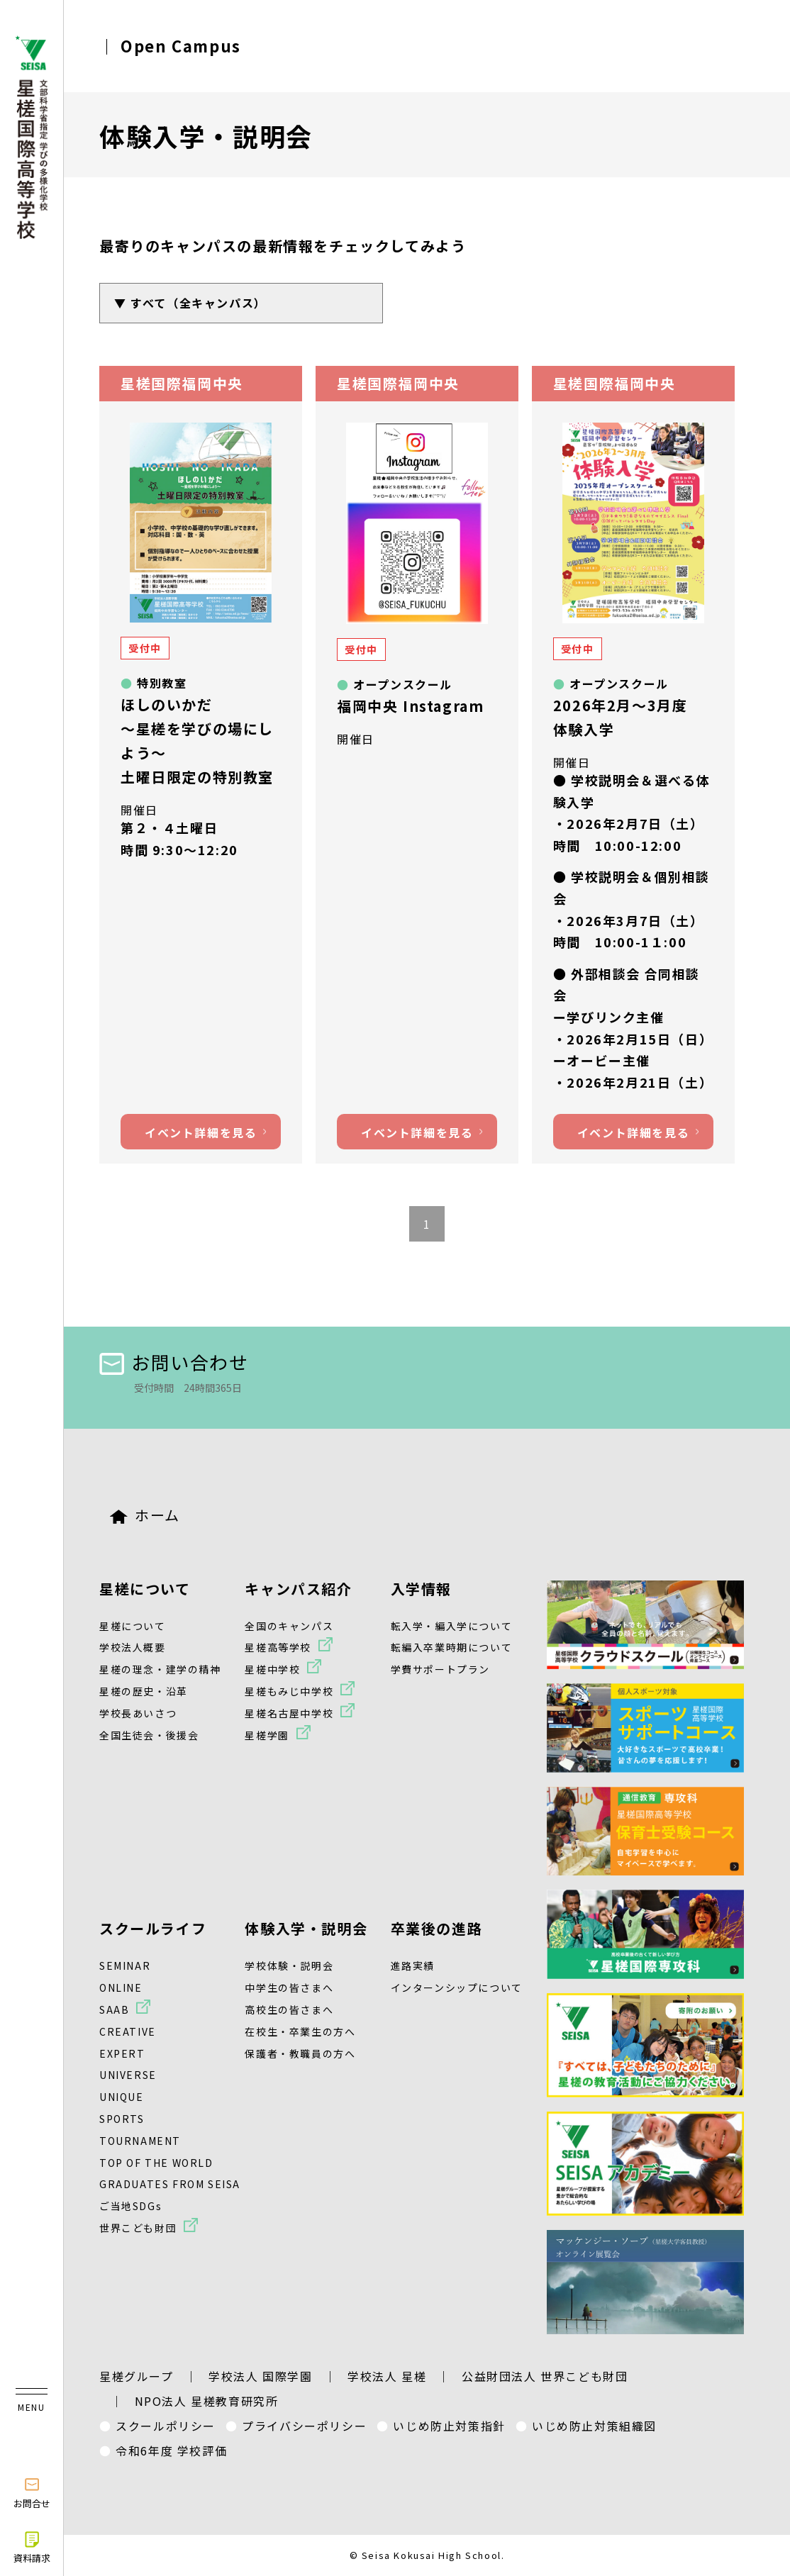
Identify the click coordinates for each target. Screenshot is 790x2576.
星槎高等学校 (278, 1647)
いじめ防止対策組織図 (594, 2425)
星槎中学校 (272, 1669)
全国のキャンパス (289, 1626)
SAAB (114, 2009)
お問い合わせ (174, 1362)
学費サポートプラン (440, 1669)
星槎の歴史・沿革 (143, 1691)
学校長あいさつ (138, 1713)
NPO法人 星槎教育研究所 (207, 2400)
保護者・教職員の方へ (300, 2053)
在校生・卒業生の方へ (300, 2031)
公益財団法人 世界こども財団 (545, 2376)
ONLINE (121, 1987)
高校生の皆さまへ (289, 2009)
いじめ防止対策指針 (449, 2425)
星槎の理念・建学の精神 (160, 1669)
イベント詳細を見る (201, 1132)
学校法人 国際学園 (260, 2376)
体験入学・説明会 (306, 1928)
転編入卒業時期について (452, 1647)
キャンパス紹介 (298, 1588)
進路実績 (413, 1965)
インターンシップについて (457, 1987)
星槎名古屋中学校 (289, 1713)
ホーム (145, 1515)
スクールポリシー (166, 2425)
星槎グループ (136, 2376)
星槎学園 (267, 1735)
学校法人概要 (132, 1647)
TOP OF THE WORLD (156, 2163)
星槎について (145, 1588)
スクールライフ (152, 1928)
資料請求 (31, 2546)
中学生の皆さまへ (289, 1987)
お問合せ (31, 2492)
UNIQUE (121, 2097)
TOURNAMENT (140, 2141)
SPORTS (122, 2119)
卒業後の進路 (437, 1928)
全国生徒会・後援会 (149, 1735)
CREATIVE (127, 2031)
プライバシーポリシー (304, 2425)
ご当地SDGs (130, 2206)
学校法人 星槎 (386, 2376)
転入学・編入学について (452, 1626)
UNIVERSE (128, 2075)
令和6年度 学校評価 (171, 2450)
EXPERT (122, 2053)
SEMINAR (124, 1965)
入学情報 (421, 1588)
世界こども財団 (138, 2228)
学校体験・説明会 (289, 1965)
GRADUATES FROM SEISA (169, 2184)
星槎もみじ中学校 (289, 1691)
